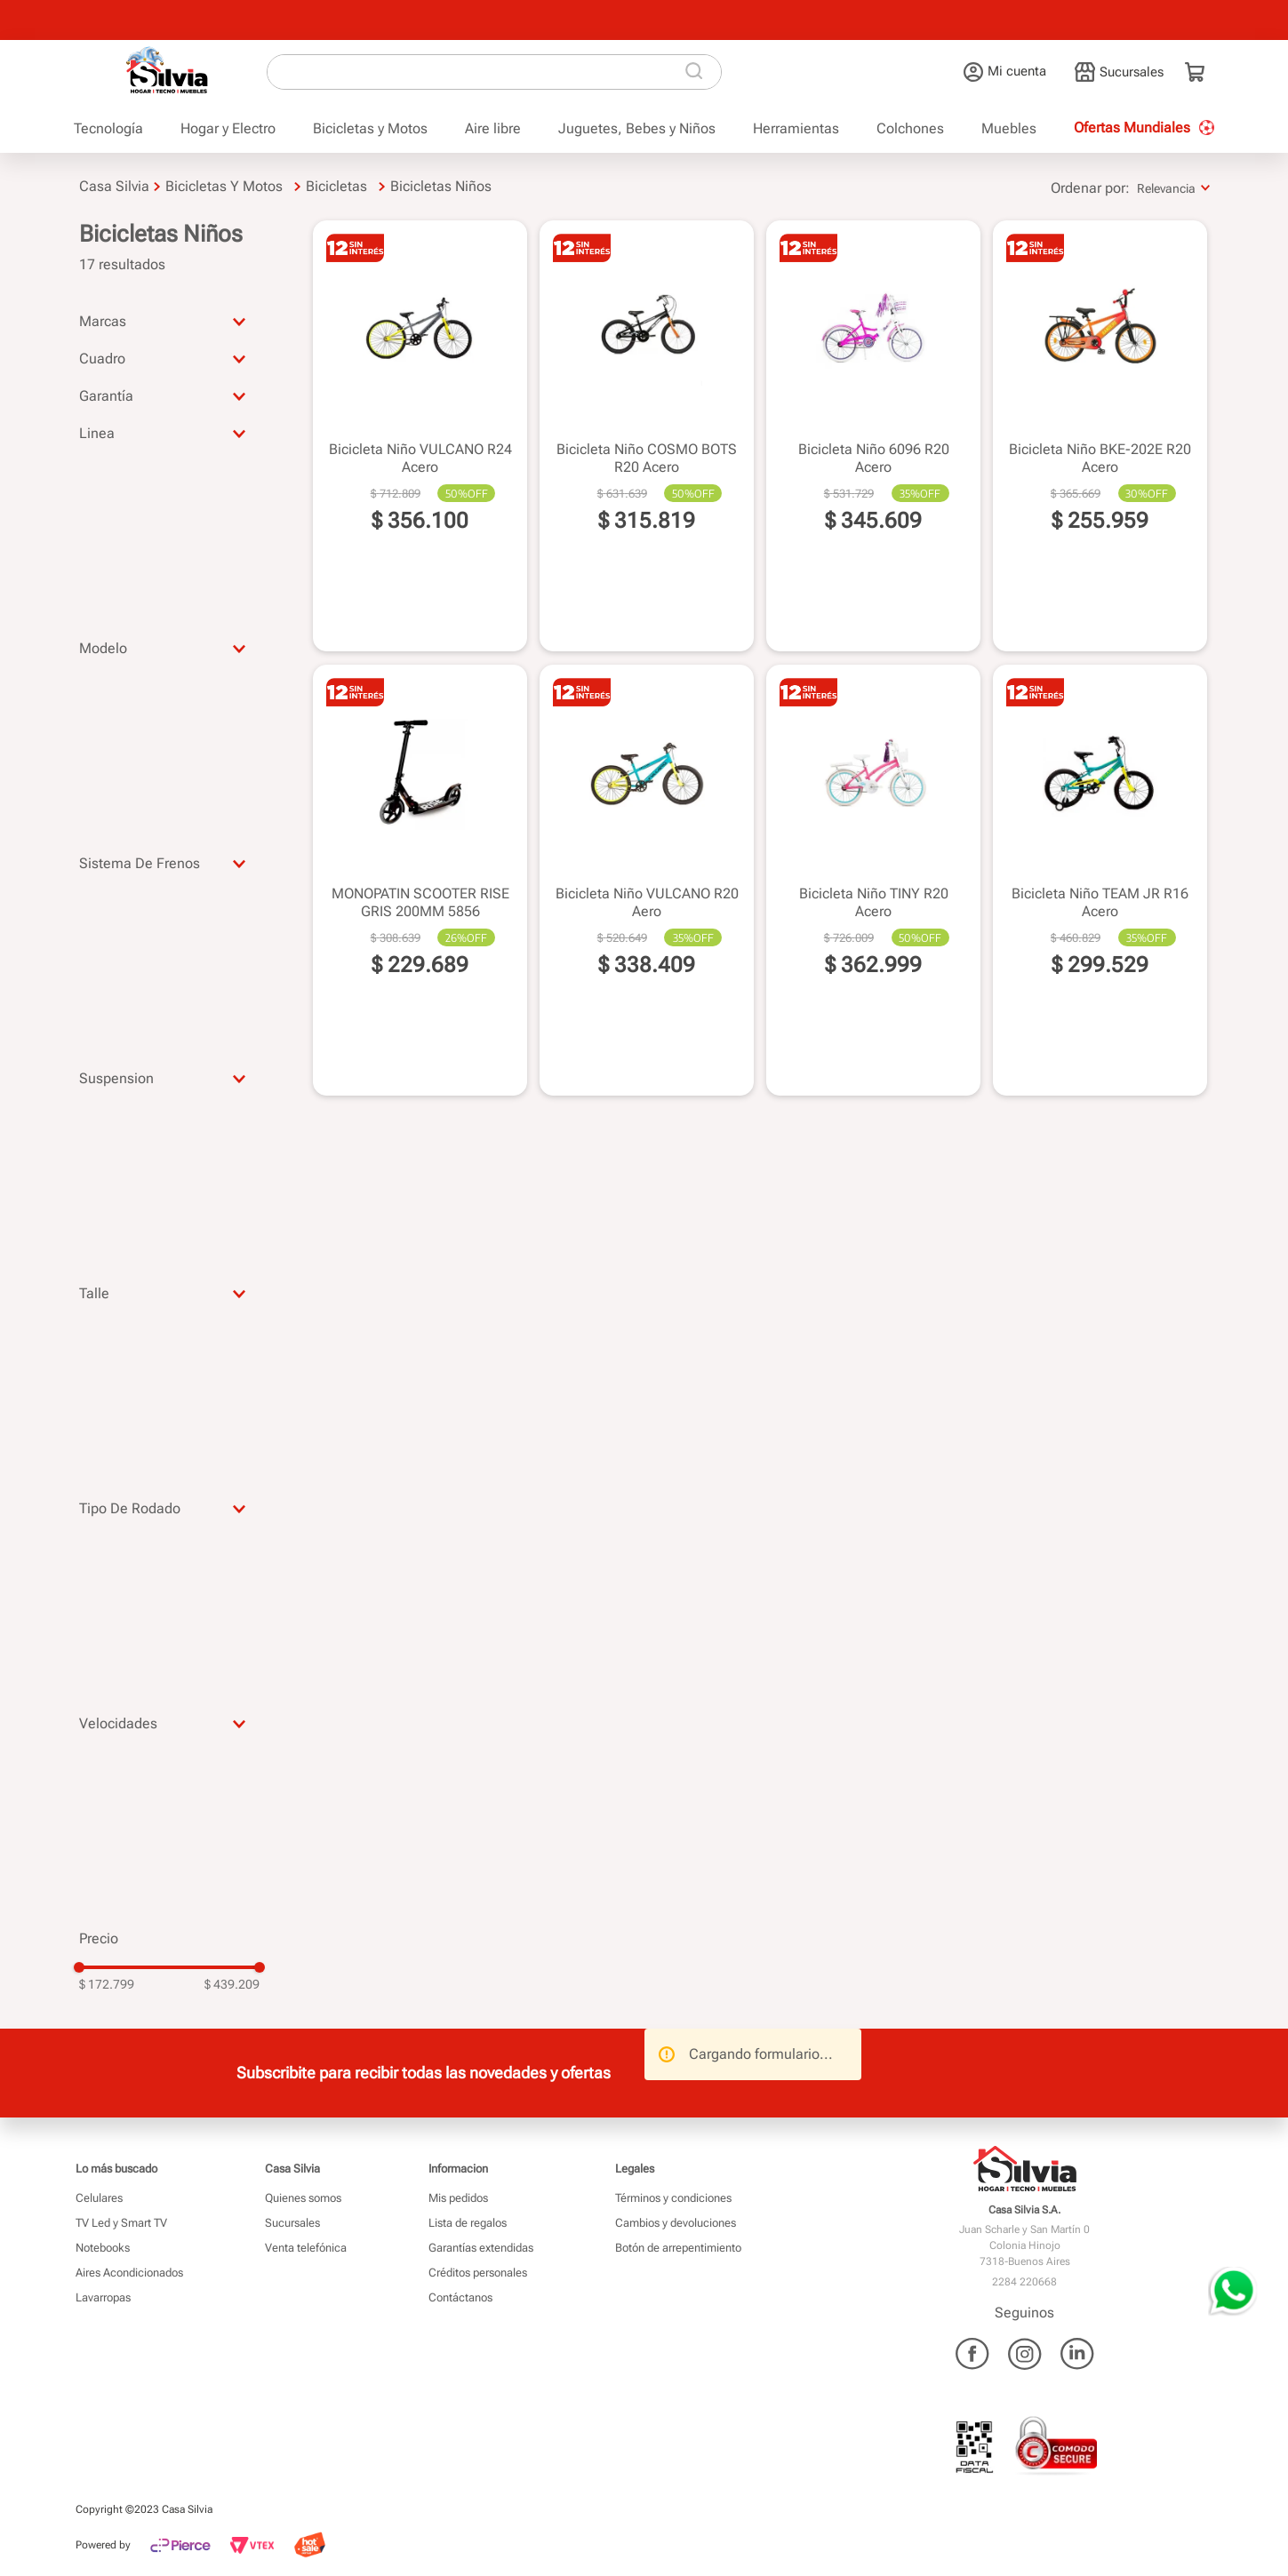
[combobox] (494, 72)
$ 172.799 (106, 1984)
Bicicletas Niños (441, 186)
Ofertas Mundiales (1132, 127)
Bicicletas (336, 186)
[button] (169, 321)
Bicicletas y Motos (224, 186)
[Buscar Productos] (697, 72)
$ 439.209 (232, 1984)
